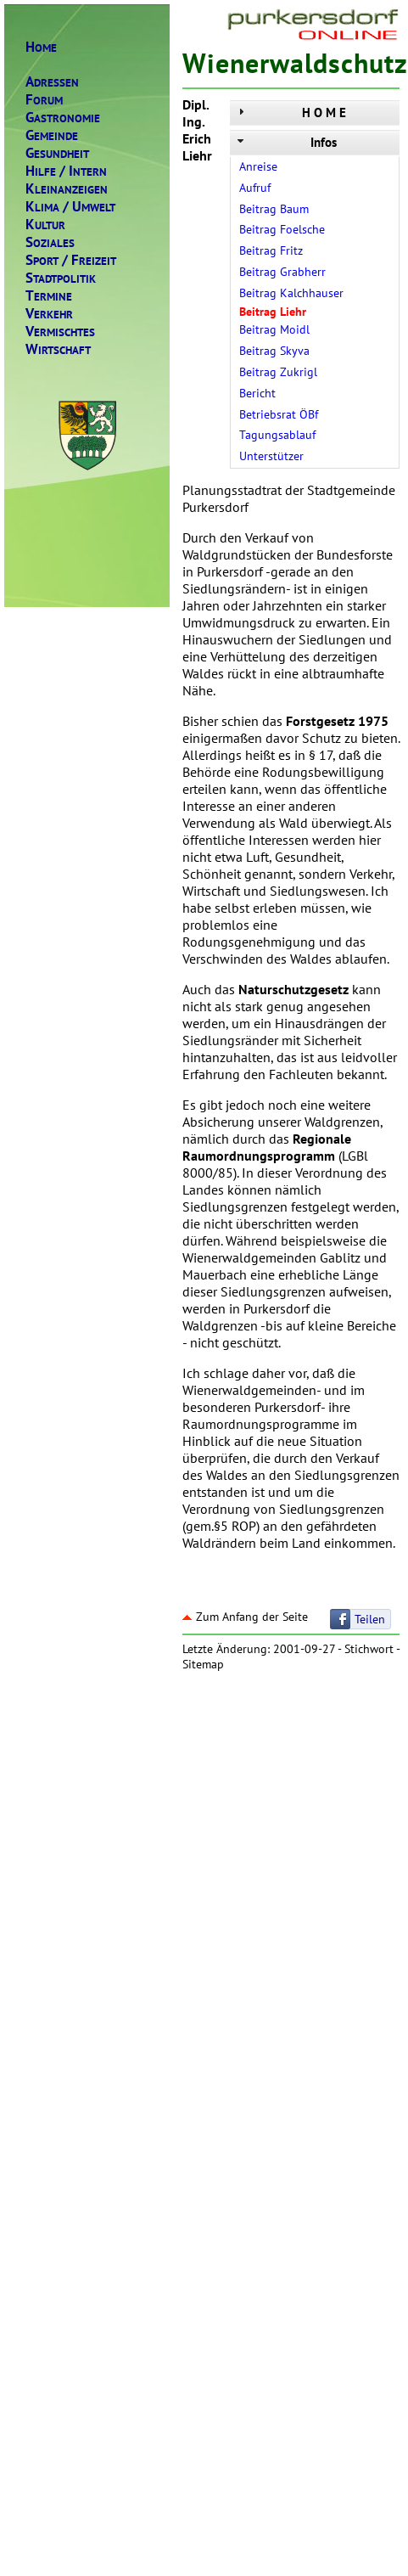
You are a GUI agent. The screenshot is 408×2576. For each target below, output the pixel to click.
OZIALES (50, 242)
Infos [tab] (285, 142)
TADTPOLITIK (60, 278)
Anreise (258, 166)
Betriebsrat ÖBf (278, 414)
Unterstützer (271, 456)
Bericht (257, 393)
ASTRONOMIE (62, 118)
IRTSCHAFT (58, 349)
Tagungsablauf (277, 434)
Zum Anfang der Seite (245, 1616)
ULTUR (45, 224)
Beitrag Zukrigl (278, 372)
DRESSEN (52, 82)
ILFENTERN (66, 171)
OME (41, 47)
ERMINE (48, 296)
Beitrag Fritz (271, 250)
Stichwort (369, 1648)
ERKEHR (49, 314)
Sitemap (203, 1664)
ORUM (44, 100)
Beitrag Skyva (274, 350)
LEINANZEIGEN (66, 189)
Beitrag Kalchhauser (291, 293)
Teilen (370, 1619)
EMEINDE (51, 135)
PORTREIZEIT (70, 260)
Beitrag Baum (274, 209)
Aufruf (255, 187)
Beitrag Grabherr (282, 271)
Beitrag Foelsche (282, 229)
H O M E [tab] (290, 112)
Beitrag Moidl (274, 329)
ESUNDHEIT (57, 153)
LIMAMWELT (70, 207)
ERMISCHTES (60, 331)
